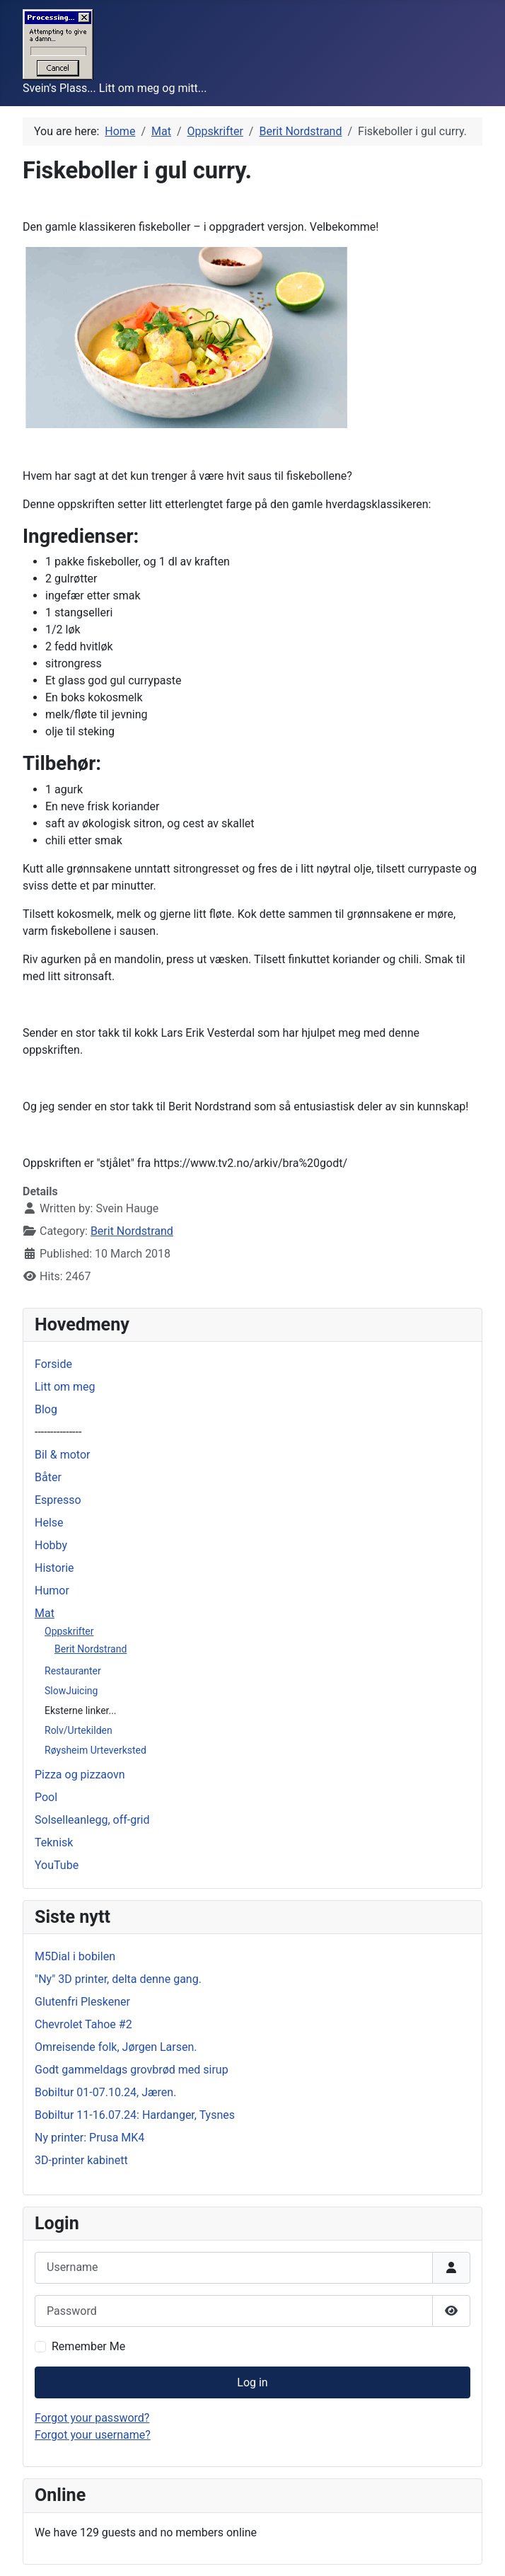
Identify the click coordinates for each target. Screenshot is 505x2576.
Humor (52, 1590)
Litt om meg (65, 1386)
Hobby (51, 1545)
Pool (46, 1797)
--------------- (58, 1432)
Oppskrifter (69, 1631)
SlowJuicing (71, 1690)
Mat (44, 1613)
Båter (48, 1477)
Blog (46, 1409)
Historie (54, 1568)
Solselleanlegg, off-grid (92, 1820)
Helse (49, 1522)
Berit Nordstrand (90, 1649)
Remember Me (88, 2346)
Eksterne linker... (81, 1710)
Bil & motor (62, 1454)
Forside (53, 1364)
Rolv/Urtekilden (78, 1730)
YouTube (57, 1865)
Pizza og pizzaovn (80, 1774)
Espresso (58, 1500)
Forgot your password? (92, 2418)
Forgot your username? (93, 2435)
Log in (252, 2382)
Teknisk (54, 1842)
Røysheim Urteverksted (95, 1750)
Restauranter (73, 1671)
